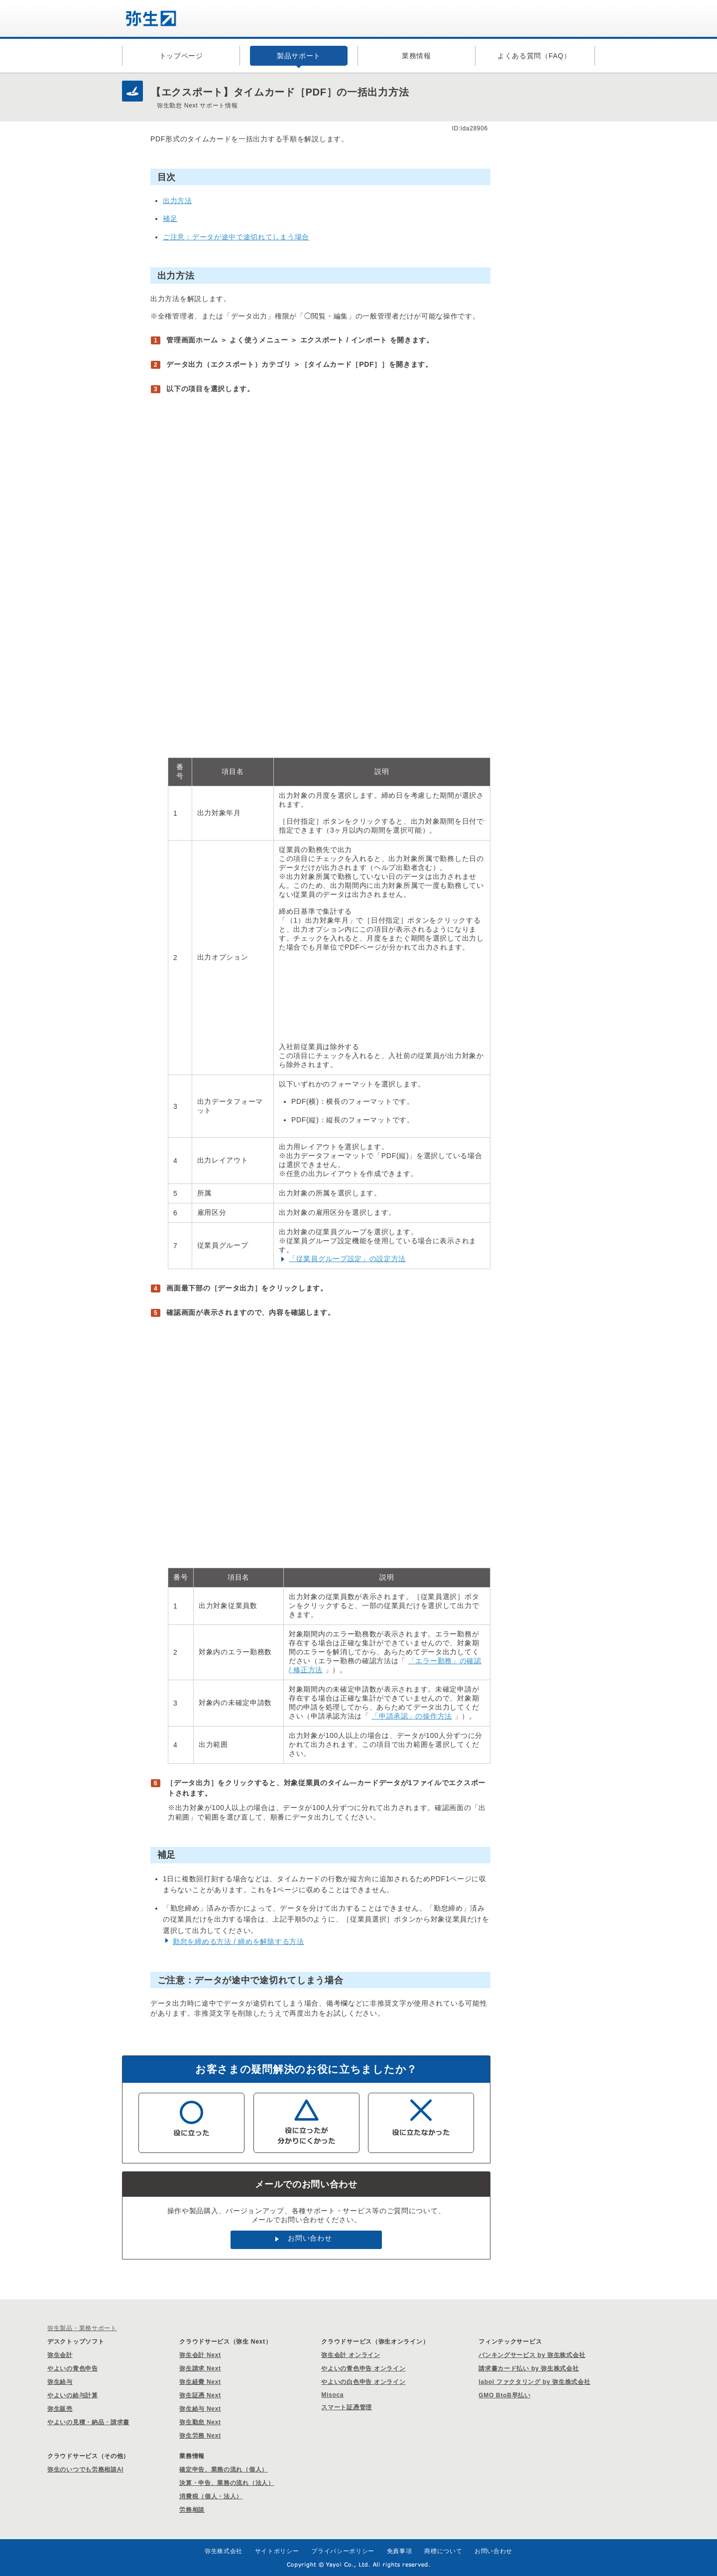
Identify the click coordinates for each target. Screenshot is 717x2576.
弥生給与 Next (200, 2408)
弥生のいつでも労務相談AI (85, 2469)
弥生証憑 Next (200, 2395)
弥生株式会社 (223, 2551)
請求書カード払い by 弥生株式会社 (528, 2368)
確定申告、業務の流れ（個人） (223, 2469)
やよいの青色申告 (72, 2368)
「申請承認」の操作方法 (411, 1716)
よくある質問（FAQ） (534, 56)
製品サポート (299, 56)
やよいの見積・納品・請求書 (88, 2422)
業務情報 (416, 56)
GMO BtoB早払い (504, 2395)
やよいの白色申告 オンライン (363, 2381)
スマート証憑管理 (346, 2407)
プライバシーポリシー (342, 2551)
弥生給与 (60, 2381)
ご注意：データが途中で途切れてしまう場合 (236, 237)
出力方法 (177, 201)
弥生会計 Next (200, 2355)
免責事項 (399, 2551)
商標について (443, 2551)
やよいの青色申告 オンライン (363, 2368)
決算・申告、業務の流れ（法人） (226, 2482)
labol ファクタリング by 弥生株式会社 (534, 2381)
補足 (170, 218)
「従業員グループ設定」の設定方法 (347, 1259)
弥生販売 (60, 2408)
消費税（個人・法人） (210, 2496)
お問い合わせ (310, 2238)
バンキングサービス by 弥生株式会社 (531, 2355)
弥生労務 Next (200, 2435)
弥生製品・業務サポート (82, 2328)
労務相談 (192, 2509)
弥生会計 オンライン (350, 2355)
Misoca (332, 2394)
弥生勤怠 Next (200, 2422)
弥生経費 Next (200, 2381)
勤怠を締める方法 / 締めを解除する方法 (238, 1941)
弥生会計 (60, 2355)
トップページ (181, 56)
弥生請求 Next (200, 2368)
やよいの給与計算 (72, 2395)
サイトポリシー (277, 2551)
